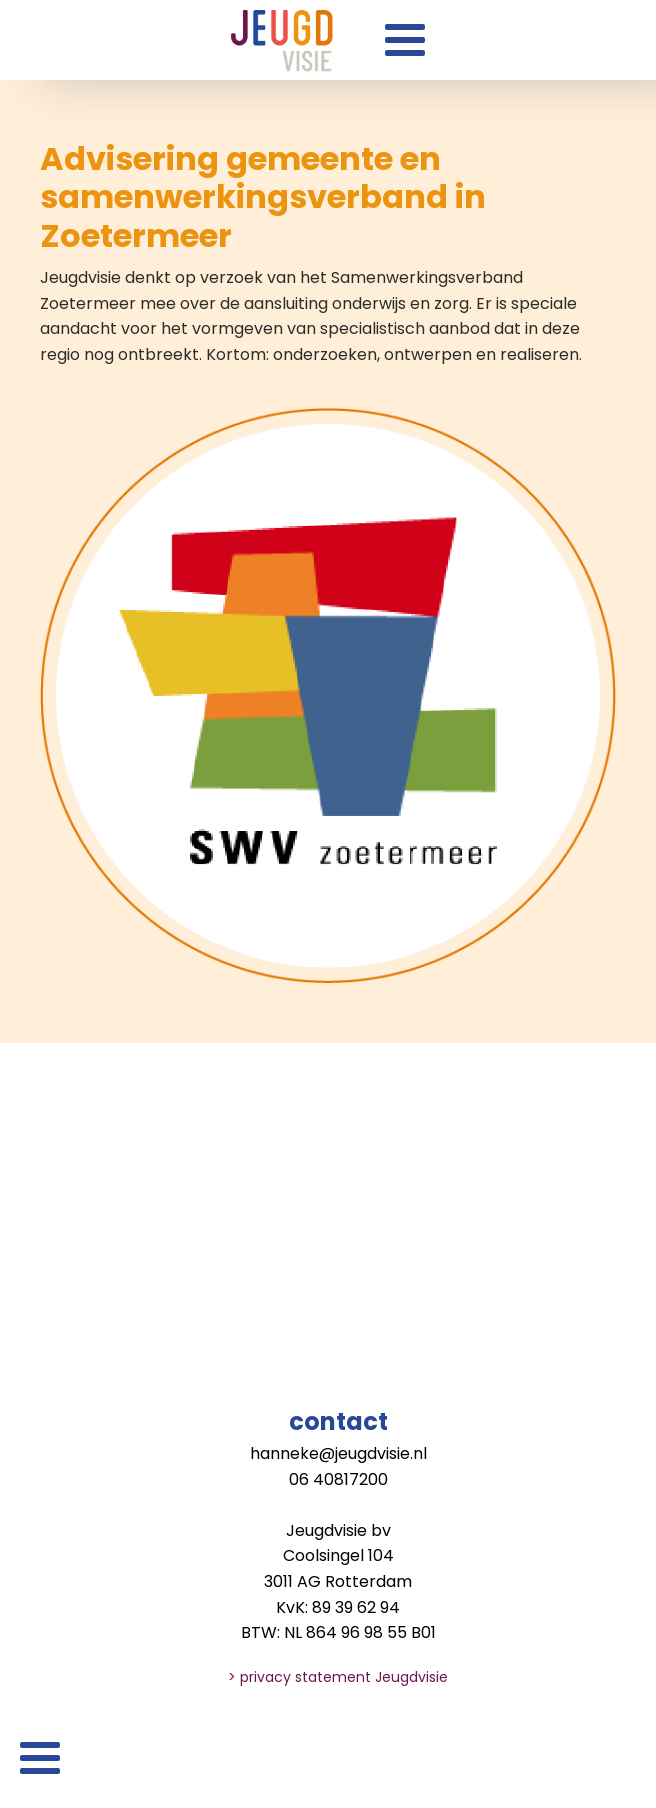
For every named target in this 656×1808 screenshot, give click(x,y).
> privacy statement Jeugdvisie (338, 1677)
